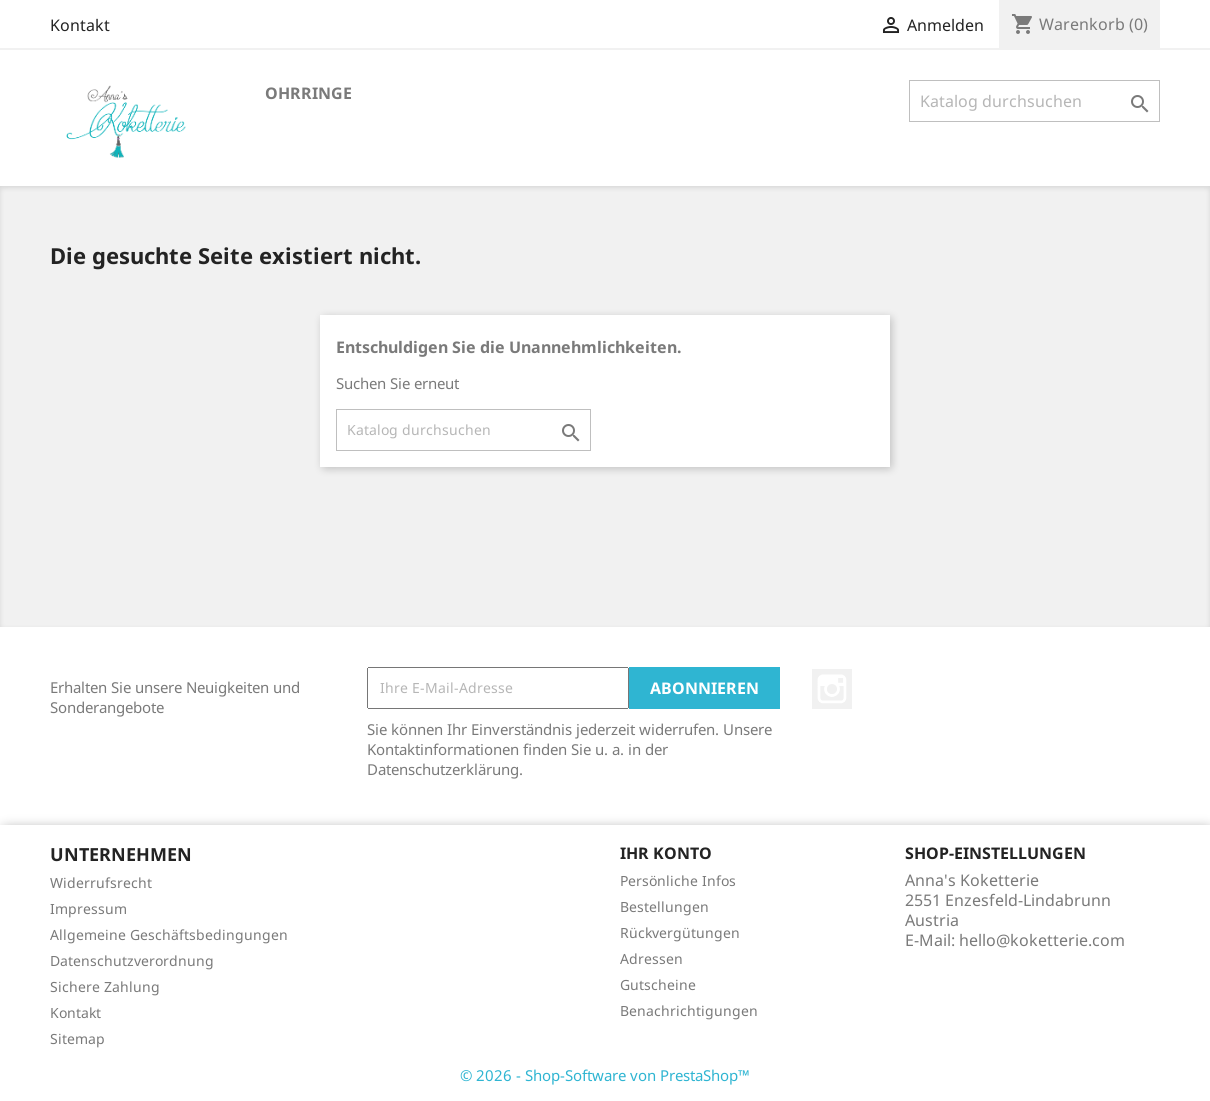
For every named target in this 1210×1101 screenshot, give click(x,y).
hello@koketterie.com (1042, 940)
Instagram (832, 689)
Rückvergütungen (680, 932)
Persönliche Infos (678, 880)
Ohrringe (308, 93)
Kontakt (80, 25)
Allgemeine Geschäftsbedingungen (169, 934)
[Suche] (1034, 101)
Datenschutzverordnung (132, 960)
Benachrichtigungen (689, 1010)
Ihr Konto (666, 853)
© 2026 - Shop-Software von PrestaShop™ (605, 1075)
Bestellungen (664, 906)
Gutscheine (658, 984)
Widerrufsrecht (101, 882)
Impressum (88, 908)
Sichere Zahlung (105, 986)
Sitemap (77, 1038)
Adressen (651, 958)
